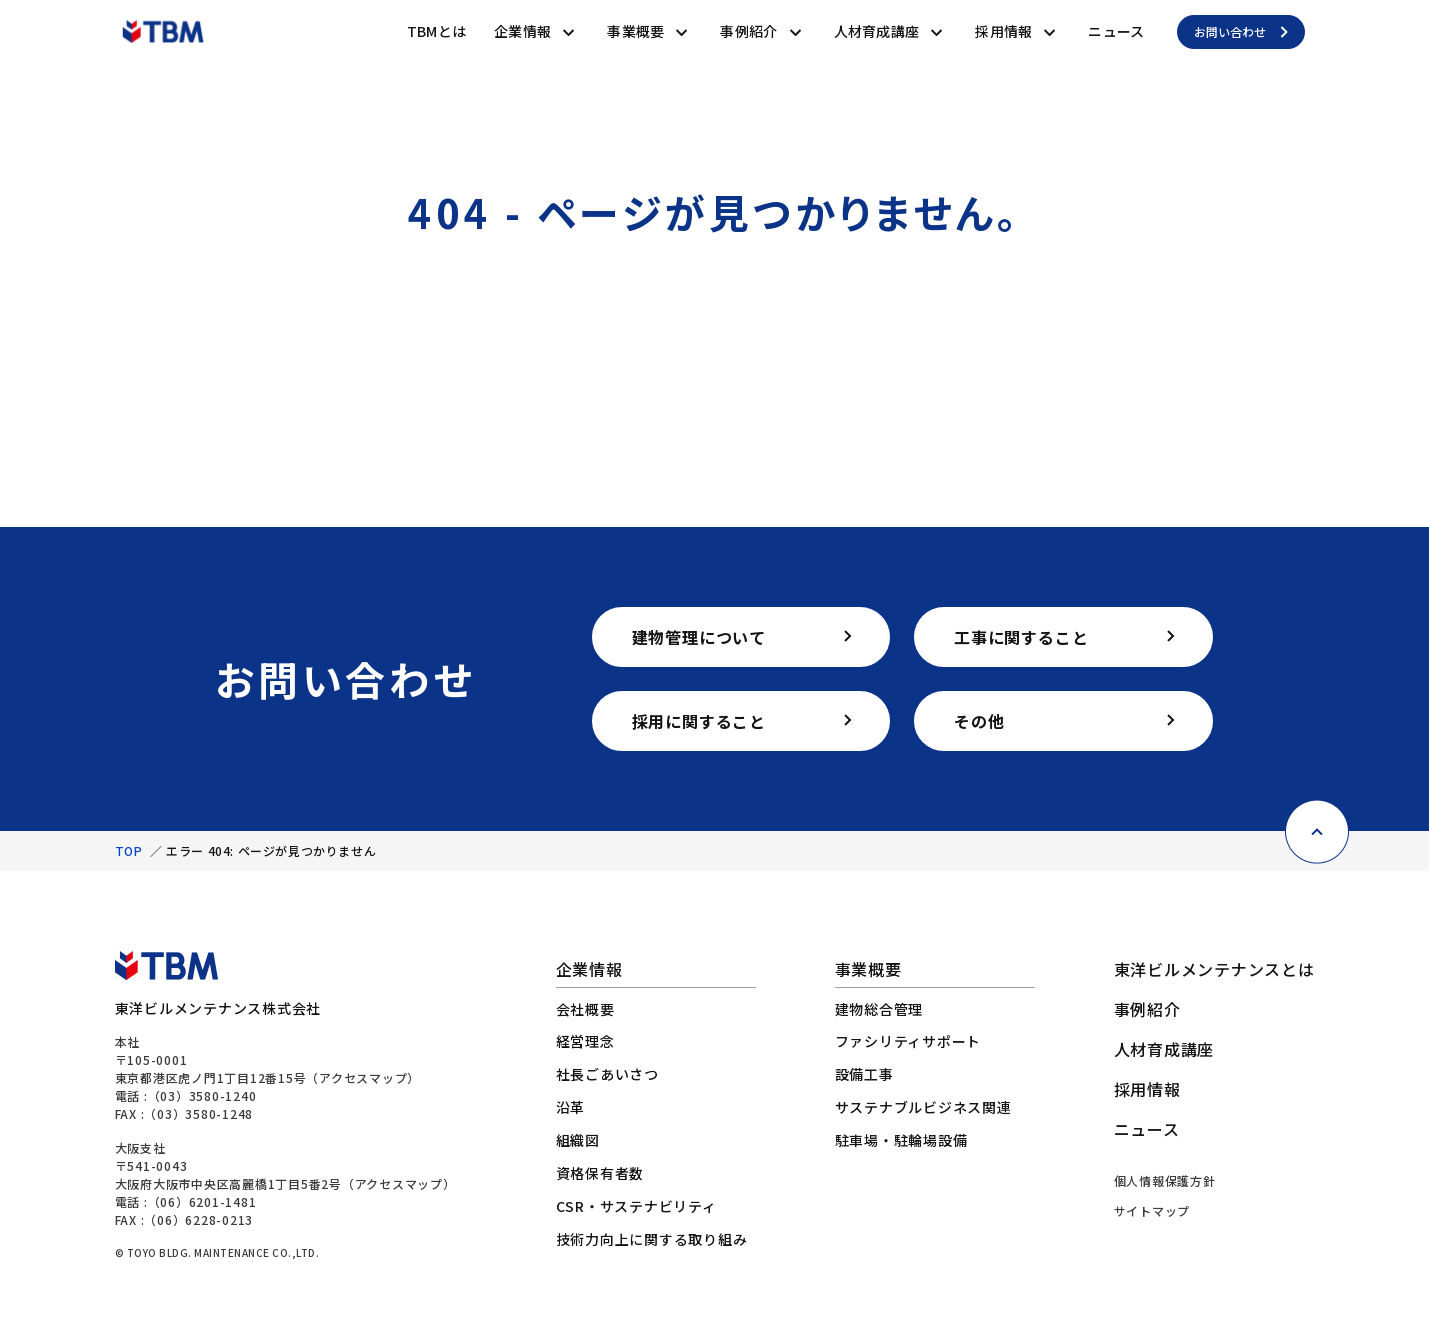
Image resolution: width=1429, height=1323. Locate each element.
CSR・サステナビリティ (636, 1206)
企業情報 (522, 31)
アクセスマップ (363, 1077)
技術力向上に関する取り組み (652, 1239)
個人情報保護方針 (1165, 1180)
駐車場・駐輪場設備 (901, 1140)
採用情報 (1003, 31)
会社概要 (585, 1009)
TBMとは (436, 31)
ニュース (1116, 31)
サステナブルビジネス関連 (923, 1107)
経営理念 (585, 1041)
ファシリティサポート (908, 1041)
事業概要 (635, 31)
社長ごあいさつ (607, 1074)
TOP (129, 850)
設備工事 (864, 1074)
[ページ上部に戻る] (1317, 809)
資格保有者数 (600, 1173)
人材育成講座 (877, 31)
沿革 (571, 1107)
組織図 (578, 1140)
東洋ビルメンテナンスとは (1214, 969)
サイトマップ (1152, 1210)
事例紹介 (748, 31)
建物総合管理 (879, 1009)
